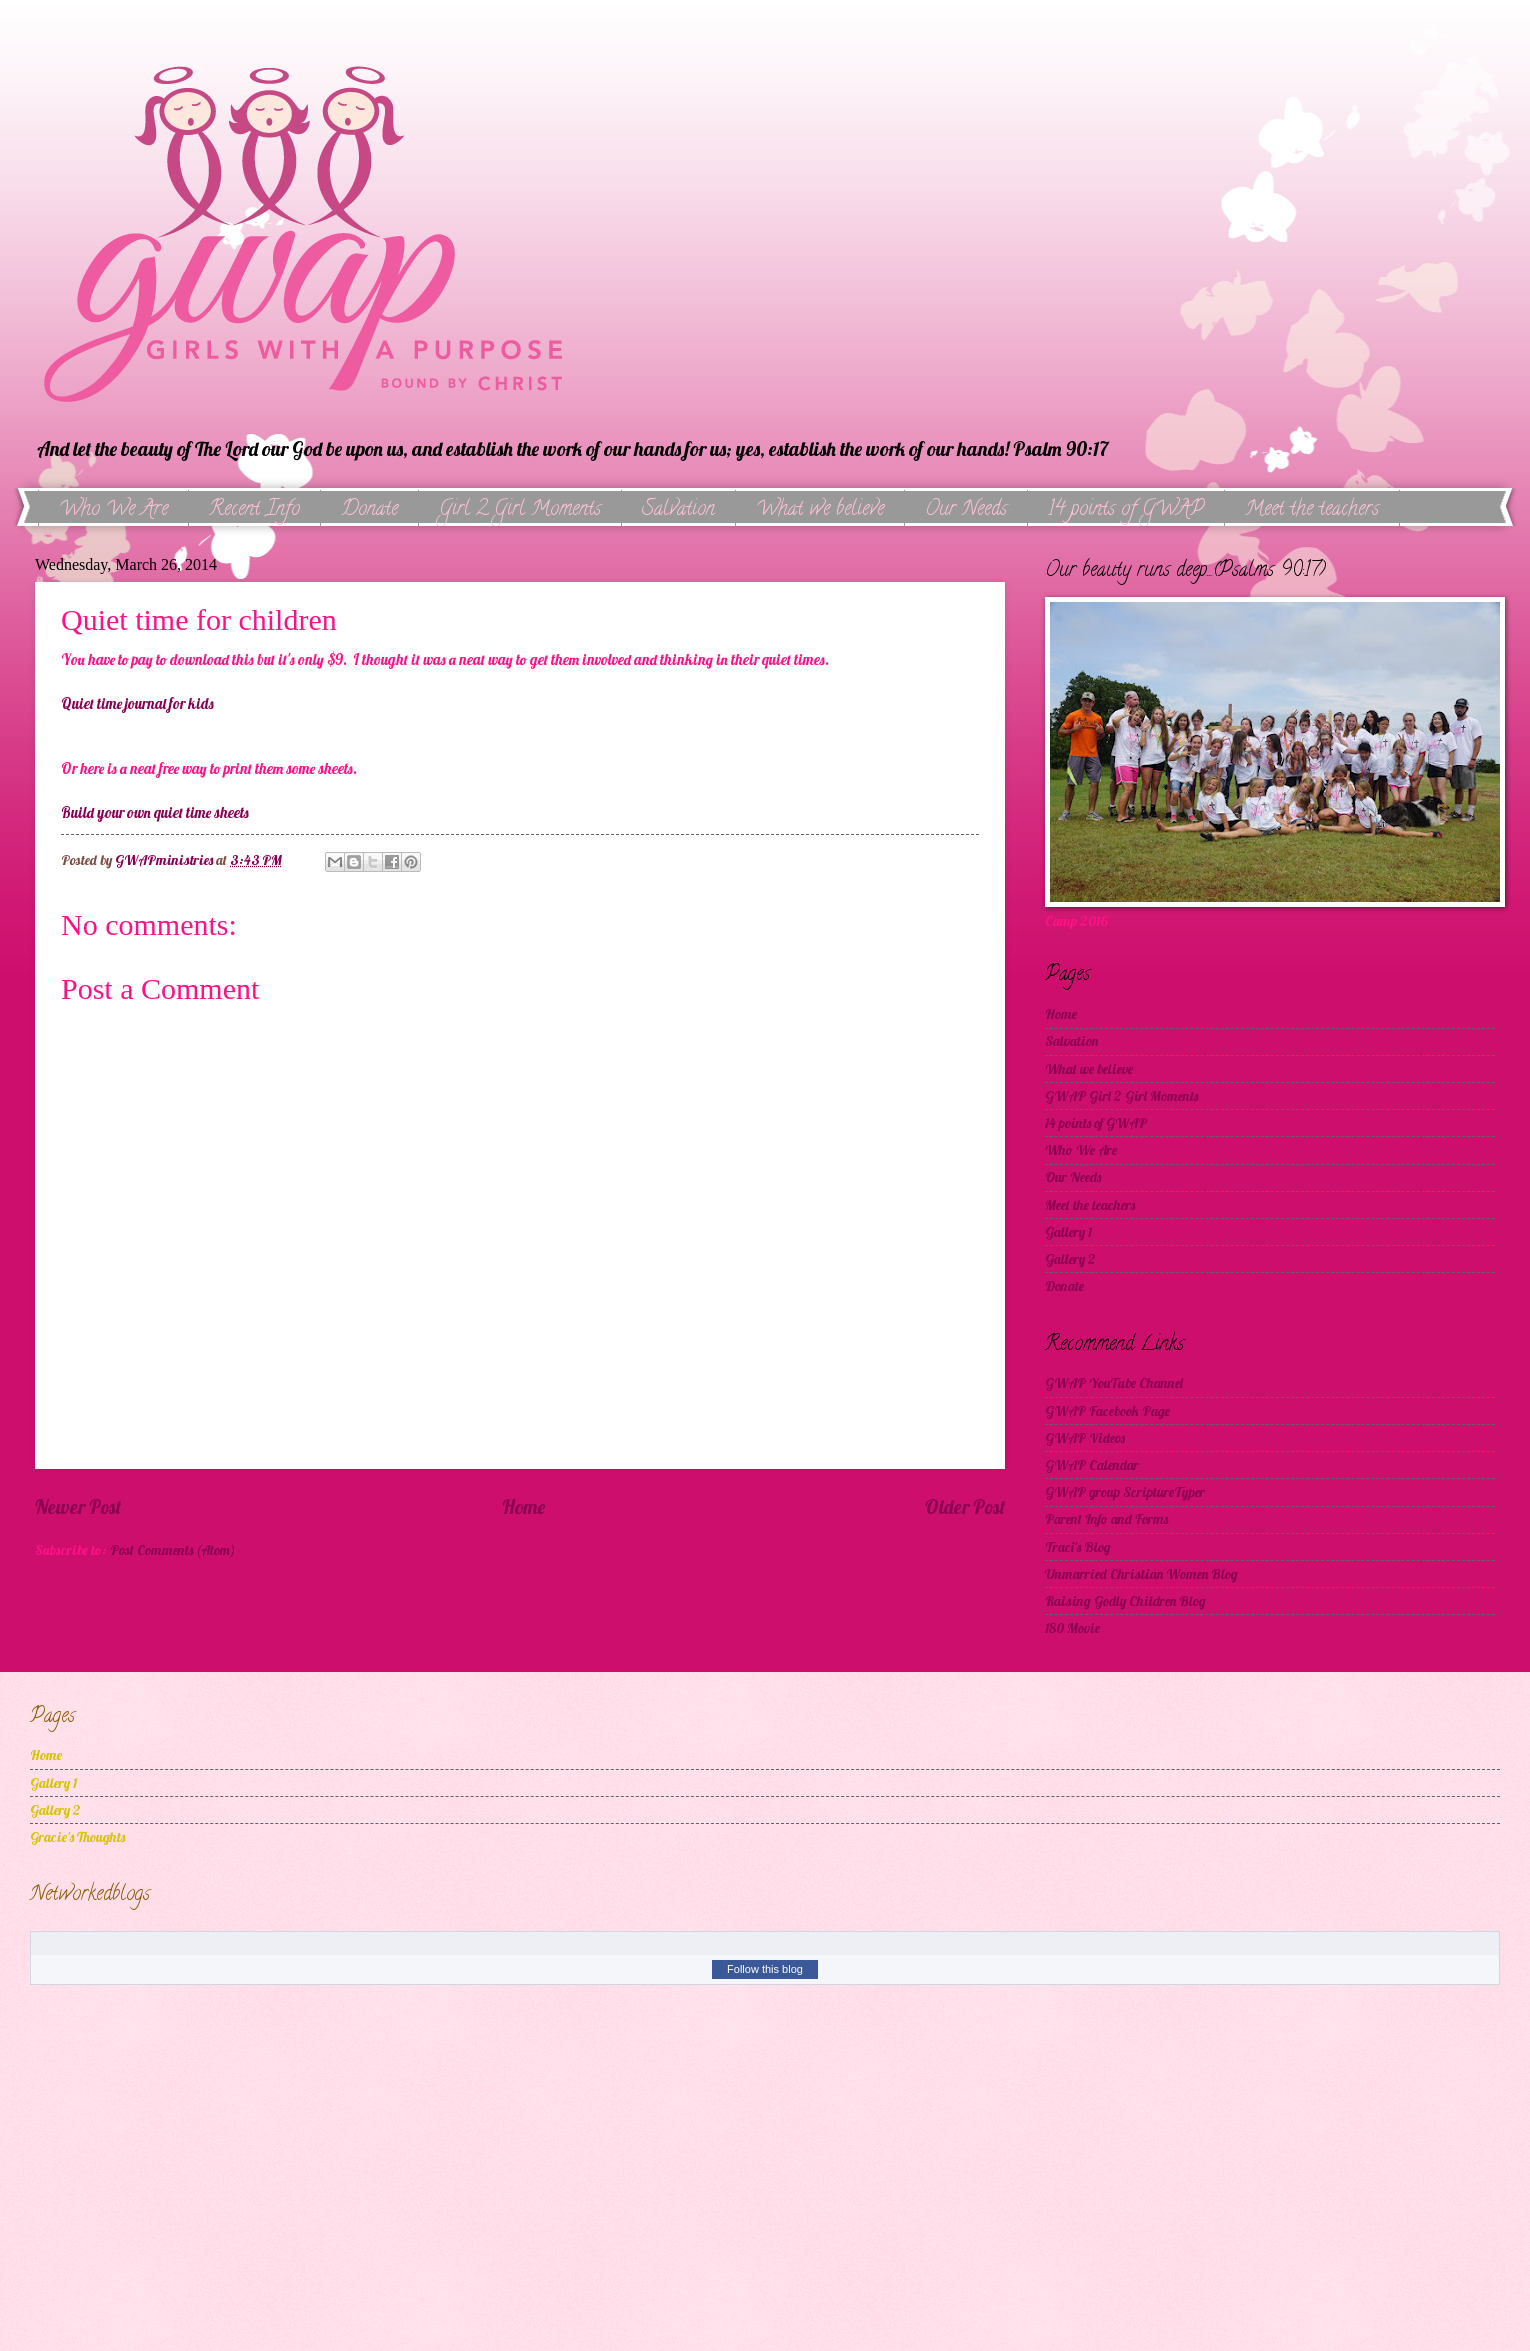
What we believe (820, 510)
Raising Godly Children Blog (1125, 1600)
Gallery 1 (1068, 1231)
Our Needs (966, 510)
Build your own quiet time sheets (155, 813)
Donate (369, 510)
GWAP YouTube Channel (1114, 1382)
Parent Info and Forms (1106, 1518)
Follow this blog (765, 1969)
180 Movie (1072, 1627)
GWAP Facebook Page (1107, 1410)
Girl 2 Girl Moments (520, 510)
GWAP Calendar (1092, 1464)
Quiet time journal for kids (137, 704)
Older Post (965, 1507)
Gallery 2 (1070, 1258)
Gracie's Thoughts (77, 1836)
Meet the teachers (1090, 1204)
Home (523, 1507)
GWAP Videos (1085, 1437)
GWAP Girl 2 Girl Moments (1121, 1095)
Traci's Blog (1078, 1546)
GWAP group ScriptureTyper (1125, 1491)
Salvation (678, 510)
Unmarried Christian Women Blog (1141, 1573)
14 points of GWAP (1126, 510)
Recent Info (254, 510)
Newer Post (78, 1507)
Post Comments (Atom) (172, 1549)
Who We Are (113, 510)
